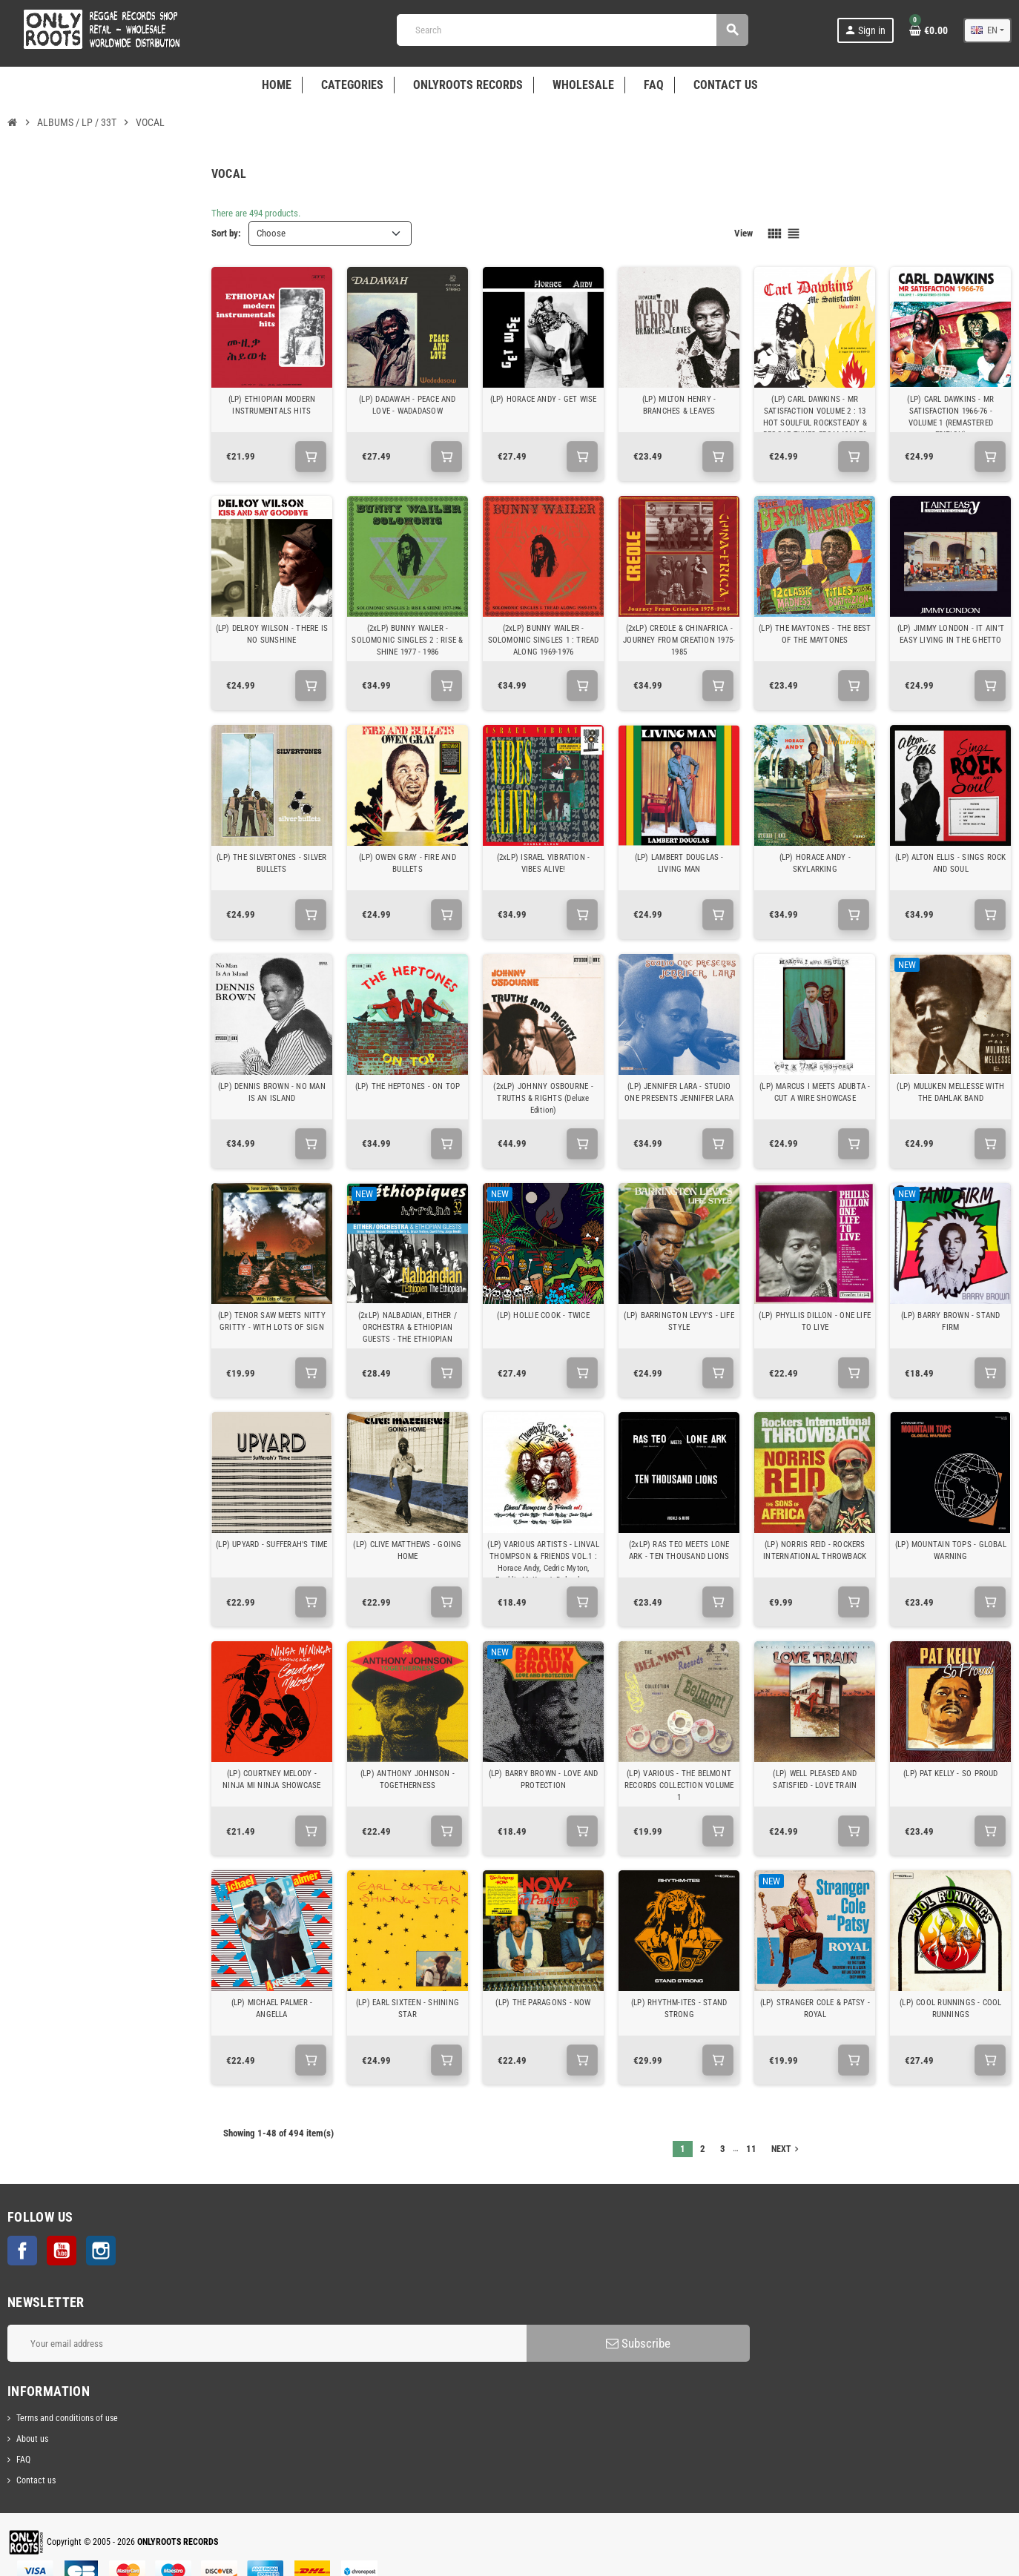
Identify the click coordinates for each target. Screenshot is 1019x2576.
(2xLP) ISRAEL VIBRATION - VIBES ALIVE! (543, 863)
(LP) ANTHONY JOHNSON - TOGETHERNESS (407, 1779)
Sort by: (226, 233)
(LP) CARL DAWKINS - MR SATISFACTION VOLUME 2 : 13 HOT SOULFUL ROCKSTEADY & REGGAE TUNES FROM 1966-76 (815, 417)
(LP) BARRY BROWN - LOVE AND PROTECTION (543, 1779)
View (743, 233)
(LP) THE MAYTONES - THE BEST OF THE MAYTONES (815, 634)
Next (786, 2149)
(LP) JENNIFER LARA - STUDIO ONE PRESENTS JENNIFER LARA (678, 1092)
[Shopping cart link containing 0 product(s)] (928, 30)
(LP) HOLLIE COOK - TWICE (543, 1315)
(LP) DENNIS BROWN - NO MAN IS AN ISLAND (272, 1092)
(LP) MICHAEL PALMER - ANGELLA (272, 2008)
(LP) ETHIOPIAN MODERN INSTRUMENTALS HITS (272, 405)
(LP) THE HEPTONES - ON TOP (408, 1086)
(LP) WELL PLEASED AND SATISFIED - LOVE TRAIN (815, 1779)
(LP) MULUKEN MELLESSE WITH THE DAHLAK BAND (950, 1092)
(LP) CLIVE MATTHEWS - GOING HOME (407, 1550)
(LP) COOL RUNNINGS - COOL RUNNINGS (951, 2008)
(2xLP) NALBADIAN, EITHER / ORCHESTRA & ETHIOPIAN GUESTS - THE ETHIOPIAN (407, 1327)
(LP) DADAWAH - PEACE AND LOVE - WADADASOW (407, 405)
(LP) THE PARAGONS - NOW (542, 2002)
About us (32, 2439)
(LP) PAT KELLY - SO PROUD (950, 1773)
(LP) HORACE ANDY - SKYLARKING (815, 863)
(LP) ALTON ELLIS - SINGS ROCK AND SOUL (950, 863)
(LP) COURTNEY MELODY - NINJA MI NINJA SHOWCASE (271, 1779)
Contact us (36, 2480)
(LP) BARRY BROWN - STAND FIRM (950, 1321)
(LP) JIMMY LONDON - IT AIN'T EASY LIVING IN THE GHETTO (950, 634)
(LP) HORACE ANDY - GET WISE (543, 399)
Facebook (22, 2250)
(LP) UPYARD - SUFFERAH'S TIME (272, 1544)
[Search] (572, 30)
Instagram (101, 2250)
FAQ (23, 2459)
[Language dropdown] (987, 30)
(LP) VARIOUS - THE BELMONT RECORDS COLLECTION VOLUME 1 (679, 1785)
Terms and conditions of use (67, 2418)
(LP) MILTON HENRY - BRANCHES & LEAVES (679, 405)
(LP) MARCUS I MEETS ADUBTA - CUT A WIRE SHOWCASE (814, 1092)
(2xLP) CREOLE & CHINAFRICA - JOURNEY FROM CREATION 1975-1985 (679, 640)
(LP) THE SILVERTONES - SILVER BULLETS (272, 863)
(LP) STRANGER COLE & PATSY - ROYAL (815, 2008)
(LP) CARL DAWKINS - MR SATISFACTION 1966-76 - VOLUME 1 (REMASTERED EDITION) (950, 417)
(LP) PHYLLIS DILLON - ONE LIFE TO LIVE (815, 1321)
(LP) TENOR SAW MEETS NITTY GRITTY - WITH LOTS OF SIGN (272, 1321)
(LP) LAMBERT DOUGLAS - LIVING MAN (679, 863)
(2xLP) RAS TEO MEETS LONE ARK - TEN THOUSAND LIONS (679, 1550)
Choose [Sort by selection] (271, 233)
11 (751, 2148)
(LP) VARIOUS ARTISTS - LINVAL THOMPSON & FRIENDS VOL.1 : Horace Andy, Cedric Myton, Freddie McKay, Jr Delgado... (543, 1562)
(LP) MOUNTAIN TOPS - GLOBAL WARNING (950, 1550)
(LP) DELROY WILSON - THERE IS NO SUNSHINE (272, 634)
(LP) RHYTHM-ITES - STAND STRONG (679, 2008)
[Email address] (267, 2343)
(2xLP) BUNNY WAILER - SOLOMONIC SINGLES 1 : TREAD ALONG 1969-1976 (543, 640)
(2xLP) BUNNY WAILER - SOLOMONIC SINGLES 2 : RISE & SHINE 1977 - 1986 (407, 640)
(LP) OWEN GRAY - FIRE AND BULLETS (407, 863)
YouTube (61, 2250)
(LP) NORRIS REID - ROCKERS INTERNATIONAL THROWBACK (814, 1550)
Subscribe (638, 2343)
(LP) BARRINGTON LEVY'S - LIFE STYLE (679, 1321)
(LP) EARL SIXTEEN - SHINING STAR (407, 2008)
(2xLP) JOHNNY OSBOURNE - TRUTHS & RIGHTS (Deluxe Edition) (543, 1098)
